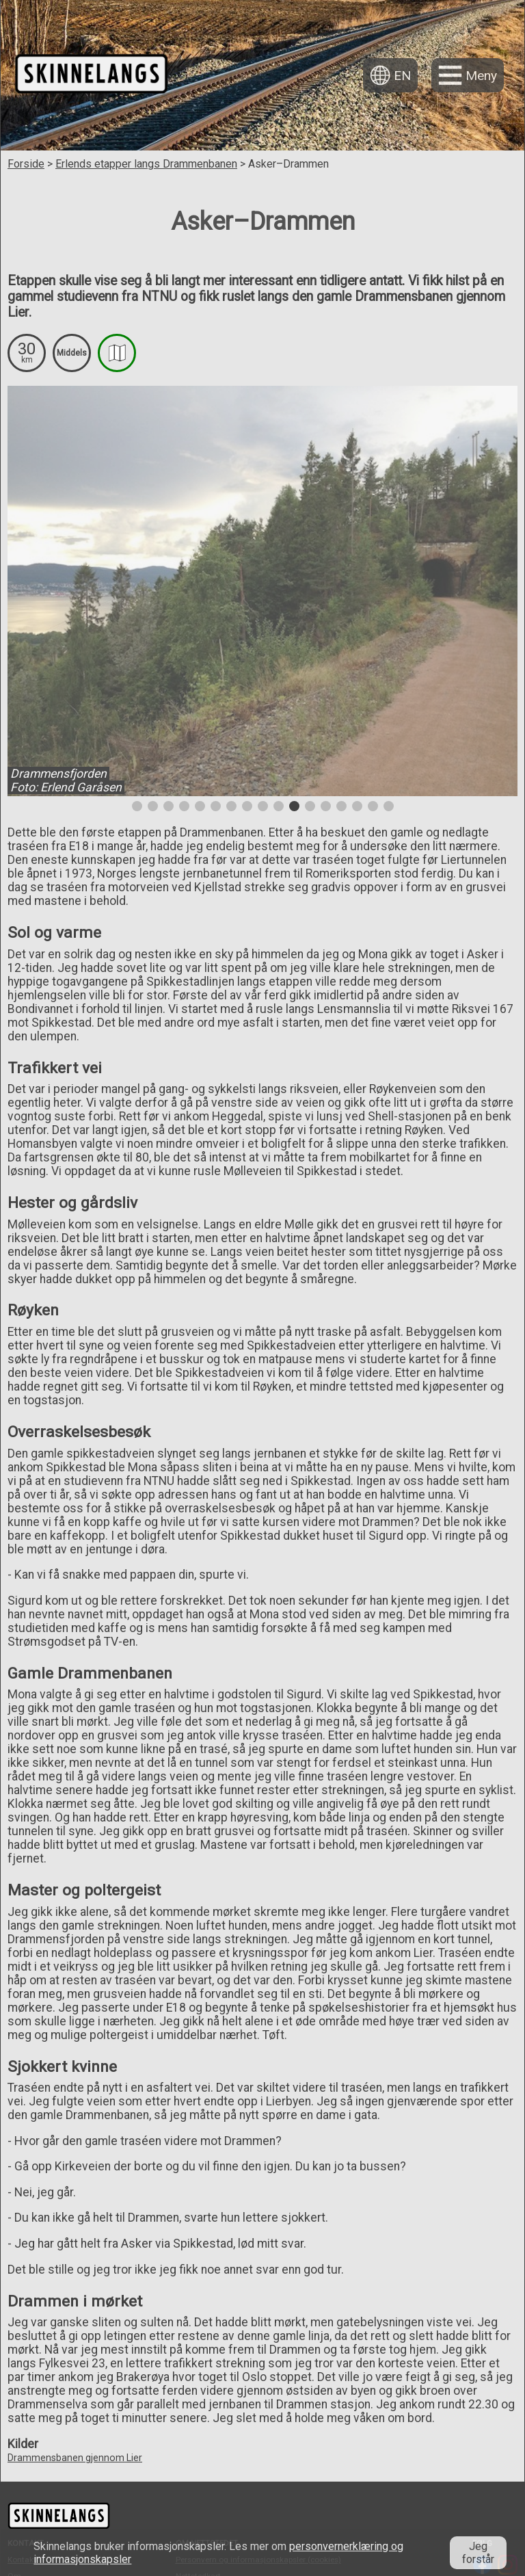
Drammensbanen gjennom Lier (75, 2457)
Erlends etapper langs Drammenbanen (146, 163)
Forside (26, 163)
